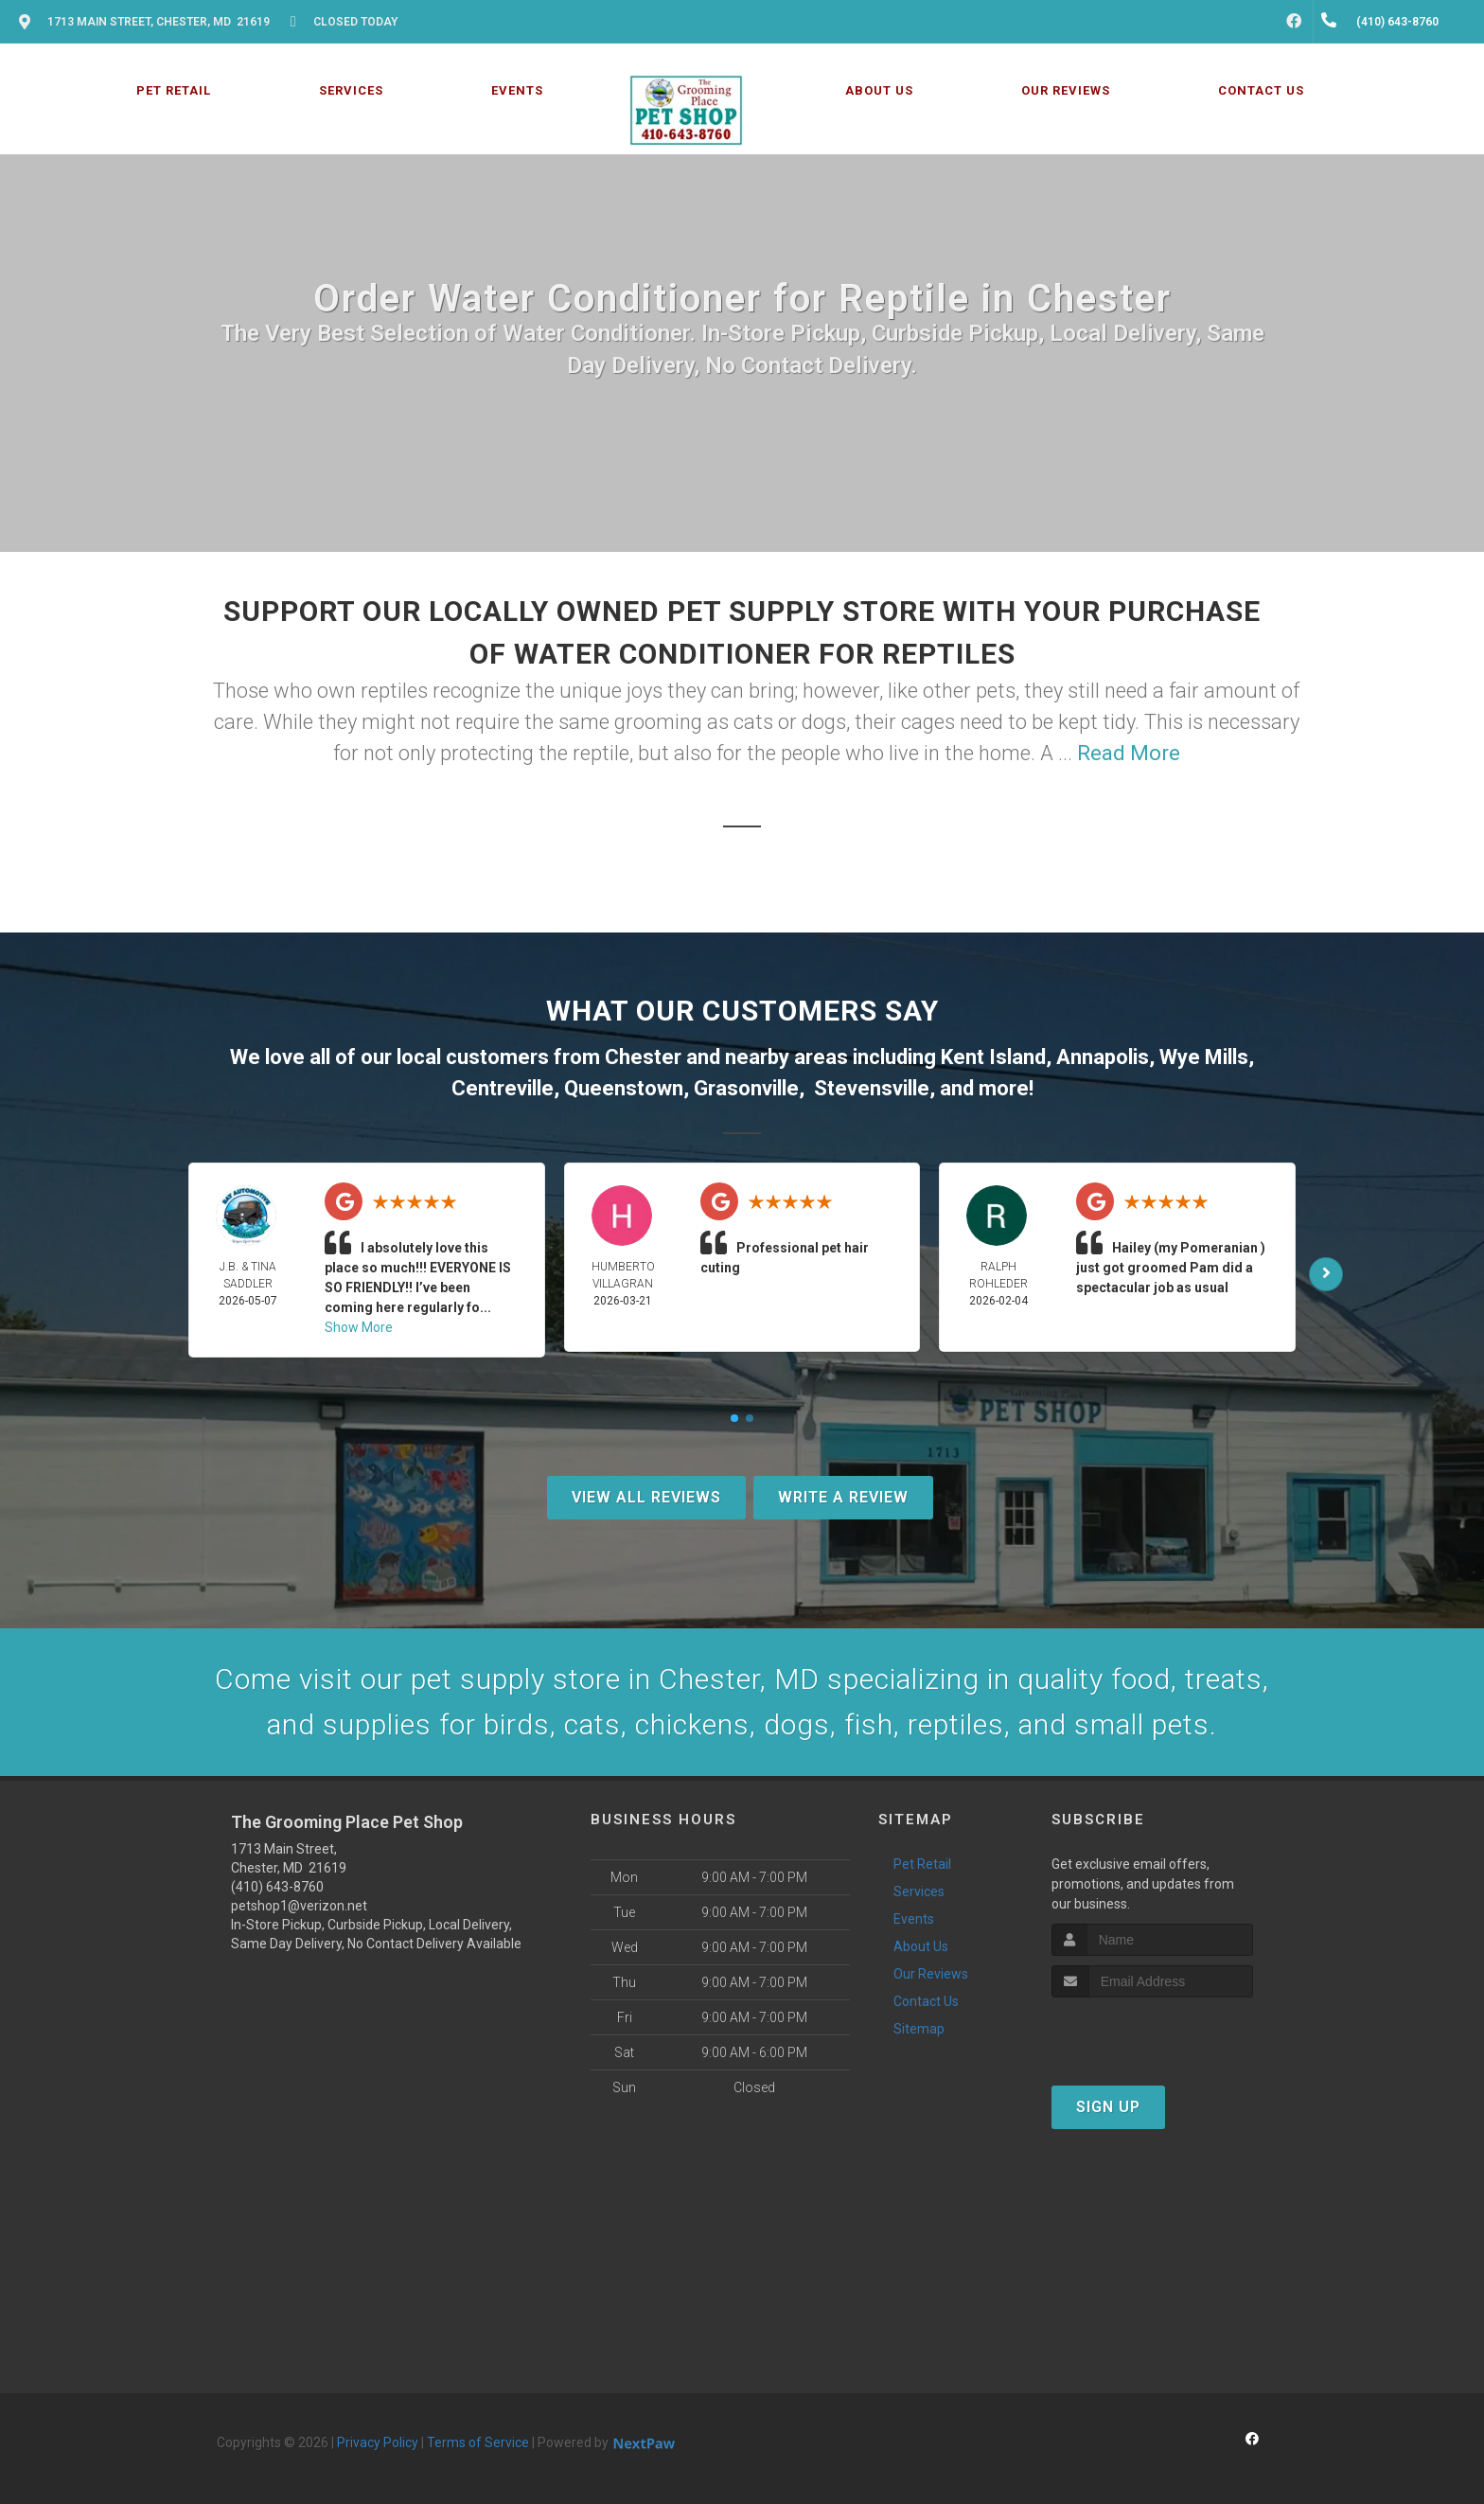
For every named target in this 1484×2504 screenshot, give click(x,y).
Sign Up (1108, 2107)
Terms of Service (478, 2442)
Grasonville (746, 1088)
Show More (359, 1327)
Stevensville (871, 1088)
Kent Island (993, 1057)
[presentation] (1152, 2033)
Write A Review (843, 1497)
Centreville (502, 1088)
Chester (643, 1057)
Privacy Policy (377, 2442)
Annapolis (1102, 1057)
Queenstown (623, 1088)
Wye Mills (1203, 1057)
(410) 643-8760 (277, 1886)
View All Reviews (646, 1497)
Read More (1128, 753)
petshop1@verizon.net (299, 1905)
